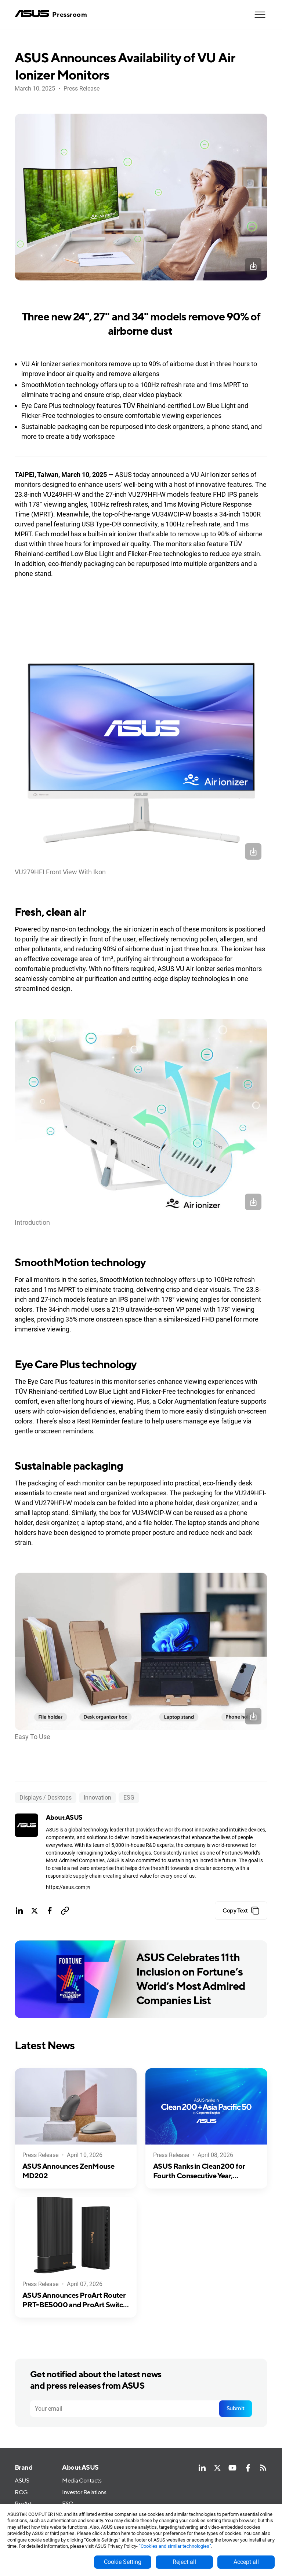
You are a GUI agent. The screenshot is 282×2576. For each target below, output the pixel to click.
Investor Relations (84, 2492)
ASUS (22, 2481)
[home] (51, 14)
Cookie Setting (122, 2561)
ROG (21, 2492)
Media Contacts (81, 2481)
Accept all (246, 2561)
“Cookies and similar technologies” (175, 2546)
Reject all (184, 2561)
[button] (260, 14)
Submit (236, 2409)
